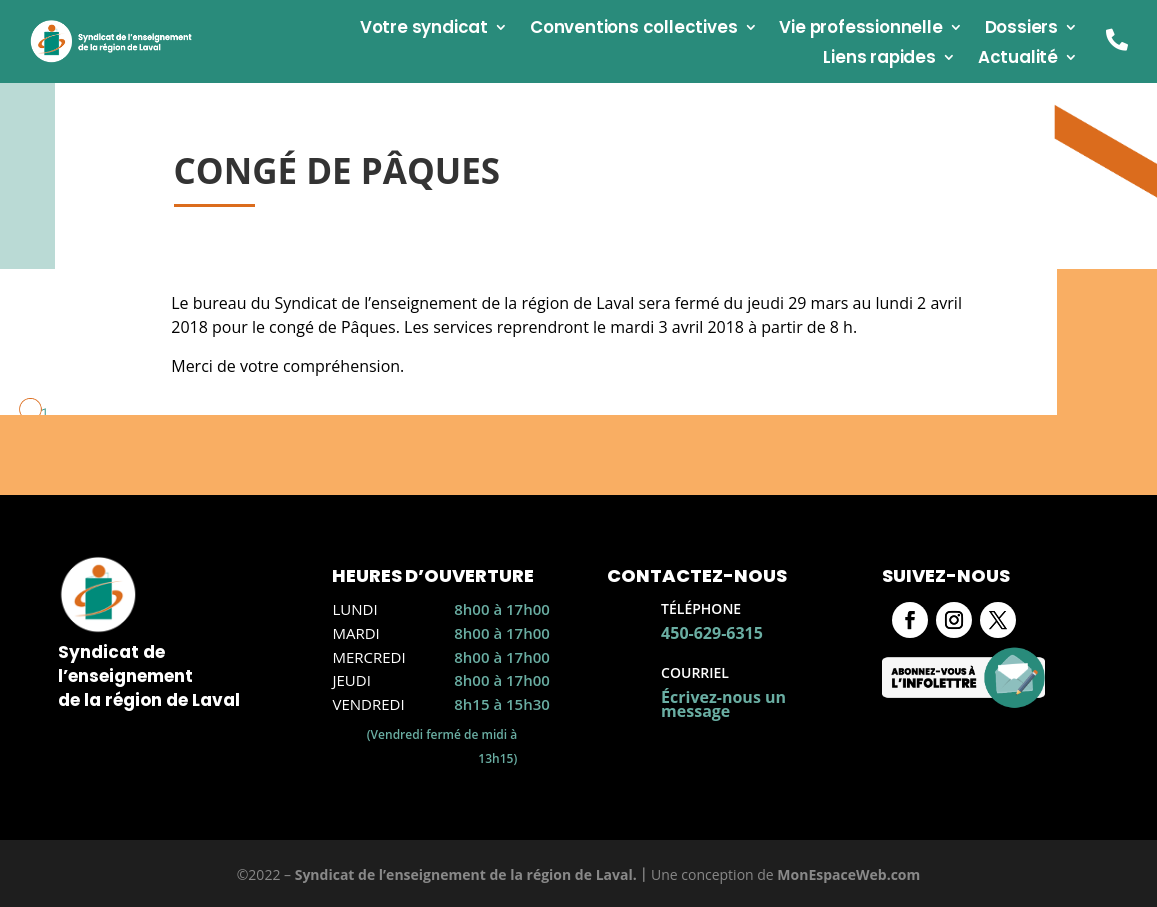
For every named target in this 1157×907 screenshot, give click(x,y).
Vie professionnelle (860, 29)
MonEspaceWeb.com (848, 874)
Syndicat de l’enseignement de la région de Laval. (466, 874)
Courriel (695, 672)
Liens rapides (879, 59)
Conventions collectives (633, 29)
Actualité (1018, 59)
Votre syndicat (424, 29)
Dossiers (1021, 29)
